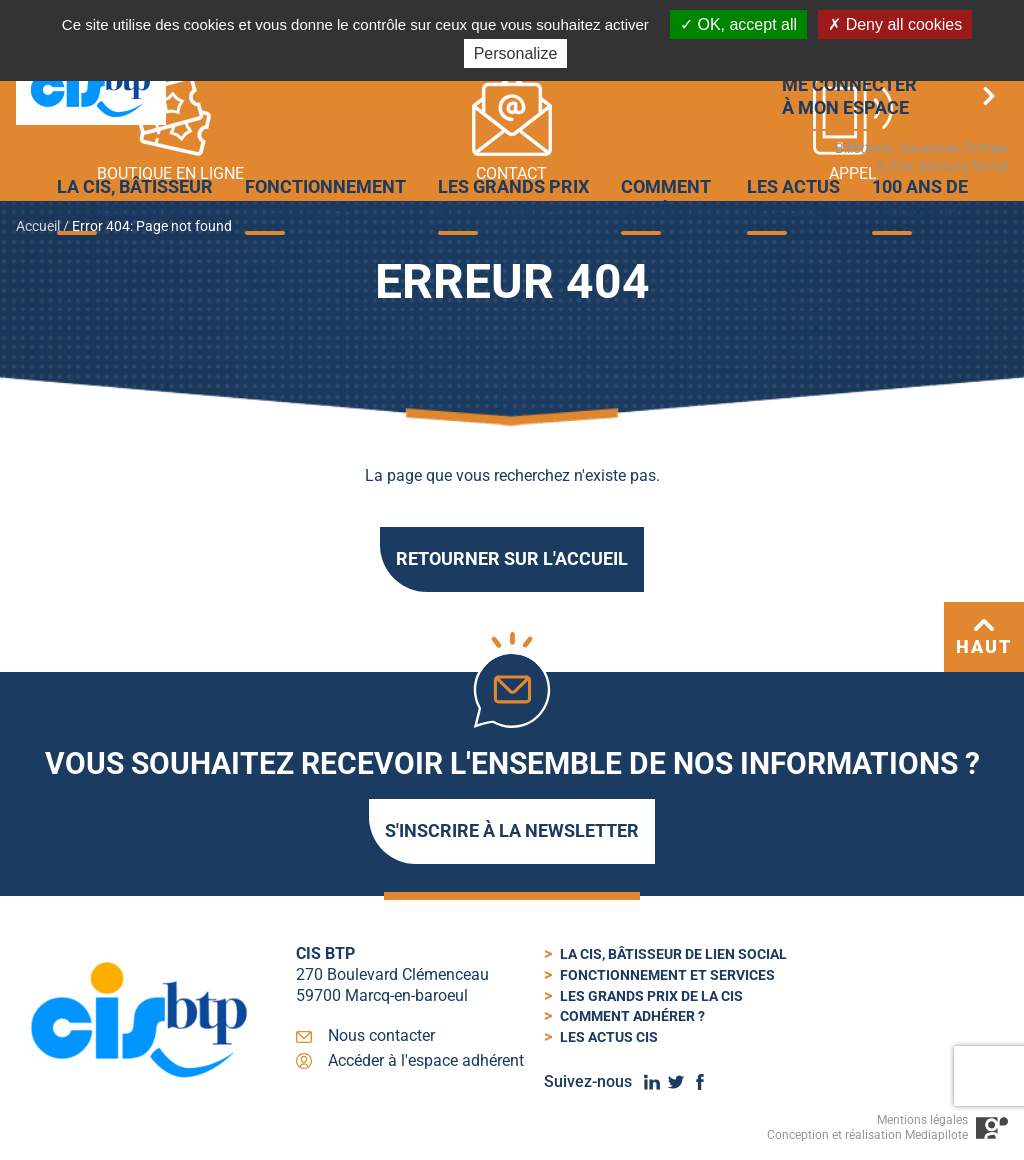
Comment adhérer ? (632, 1016)
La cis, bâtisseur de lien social (673, 954)
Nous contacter (381, 1035)
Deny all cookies (895, 24)
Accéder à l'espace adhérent (426, 1060)
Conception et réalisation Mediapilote (867, 1135)
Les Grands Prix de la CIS (651, 996)
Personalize (516, 53)
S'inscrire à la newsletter (512, 830)
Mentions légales (922, 1120)
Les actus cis (609, 1037)
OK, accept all (738, 24)
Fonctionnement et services (667, 975)
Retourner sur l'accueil (512, 558)
